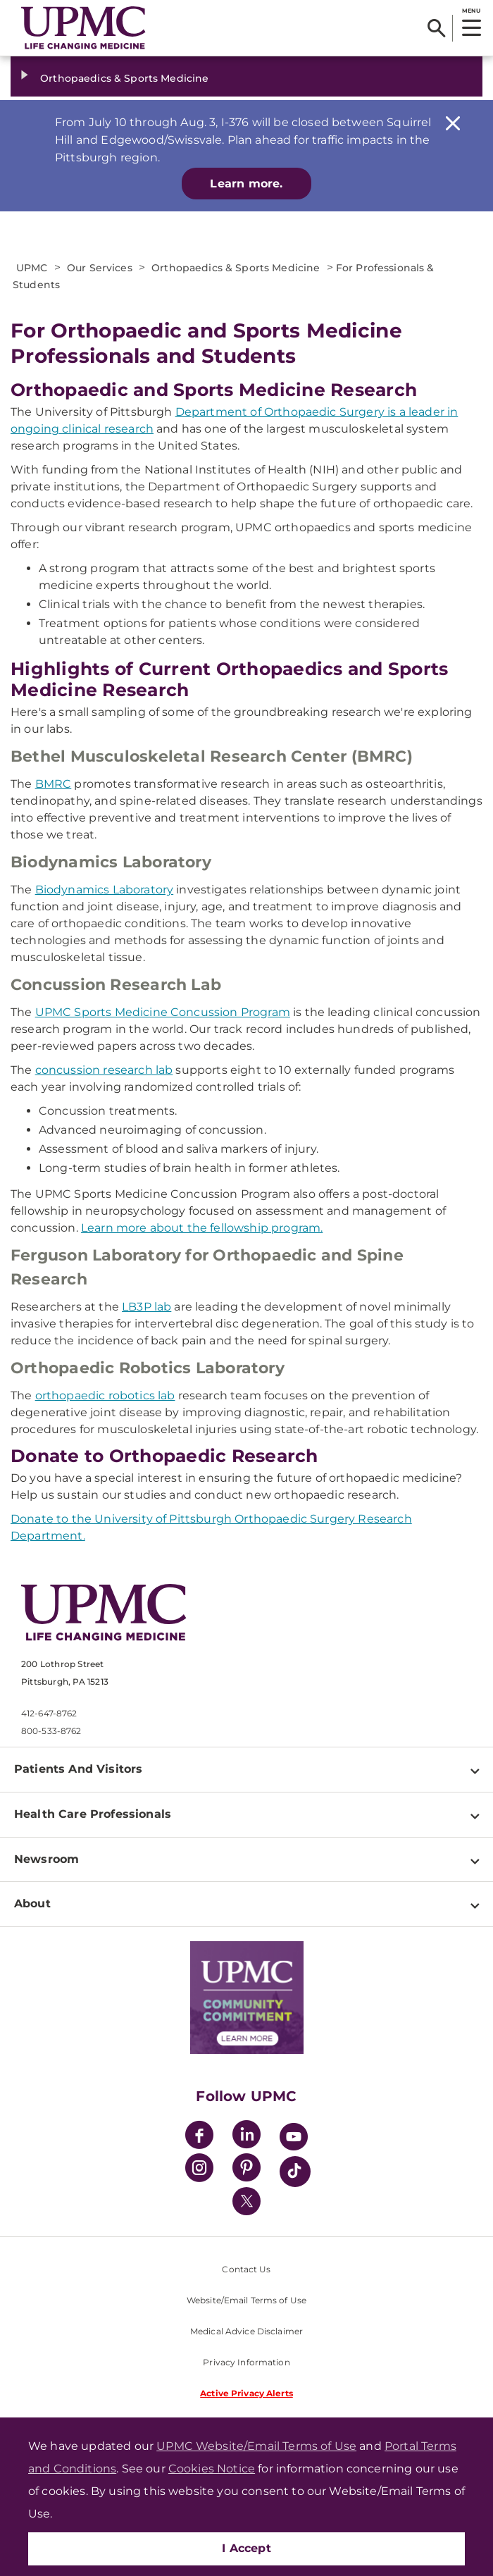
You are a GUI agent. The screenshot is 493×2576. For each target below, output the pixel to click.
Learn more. (246, 183)
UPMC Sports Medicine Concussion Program (162, 1012)
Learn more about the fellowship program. (202, 1227)
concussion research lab (104, 1070)
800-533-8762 (51, 1731)
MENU (471, 10)
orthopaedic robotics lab (105, 1395)
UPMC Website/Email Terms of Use (256, 2446)
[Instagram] (199, 2170)
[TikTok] (295, 2171)
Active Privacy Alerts (246, 2393)
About (32, 1903)
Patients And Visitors (78, 1769)
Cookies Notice (211, 2468)
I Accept (246, 2548)
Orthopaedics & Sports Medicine (124, 78)
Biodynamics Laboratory (104, 889)
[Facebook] (199, 2136)
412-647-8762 (49, 1713)
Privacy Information (246, 2362)
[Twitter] (246, 2201)
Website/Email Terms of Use (246, 2300)
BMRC (53, 784)
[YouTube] (294, 2139)
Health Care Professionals (92, 1814)
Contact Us (246, 2269)
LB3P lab (146, 1306)
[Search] (436, 28)
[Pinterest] (246, 2170)
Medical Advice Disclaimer (246, 2331)
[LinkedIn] (246, 2136)
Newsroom (46, 1859)
